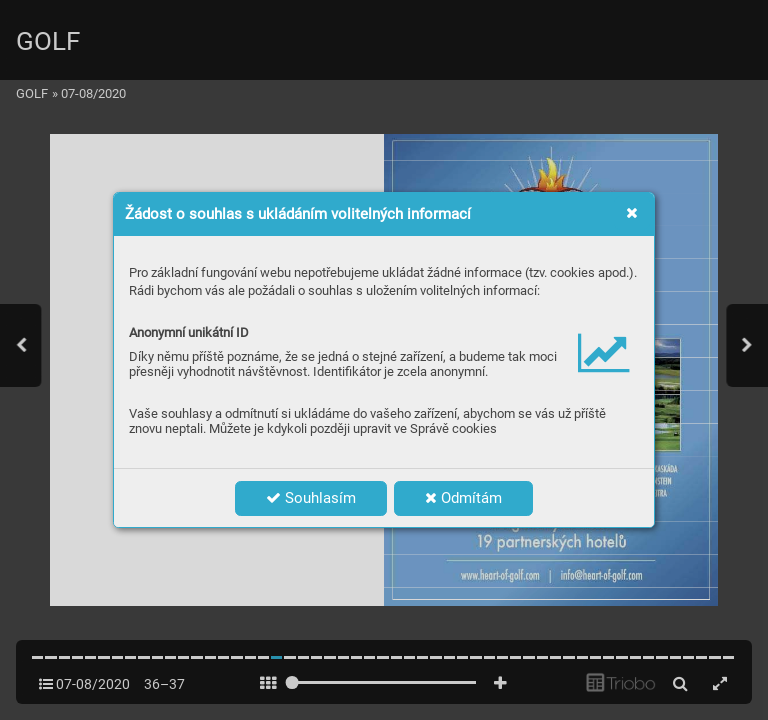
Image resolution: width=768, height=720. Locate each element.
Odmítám (463, 498)
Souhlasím (311, 498)
